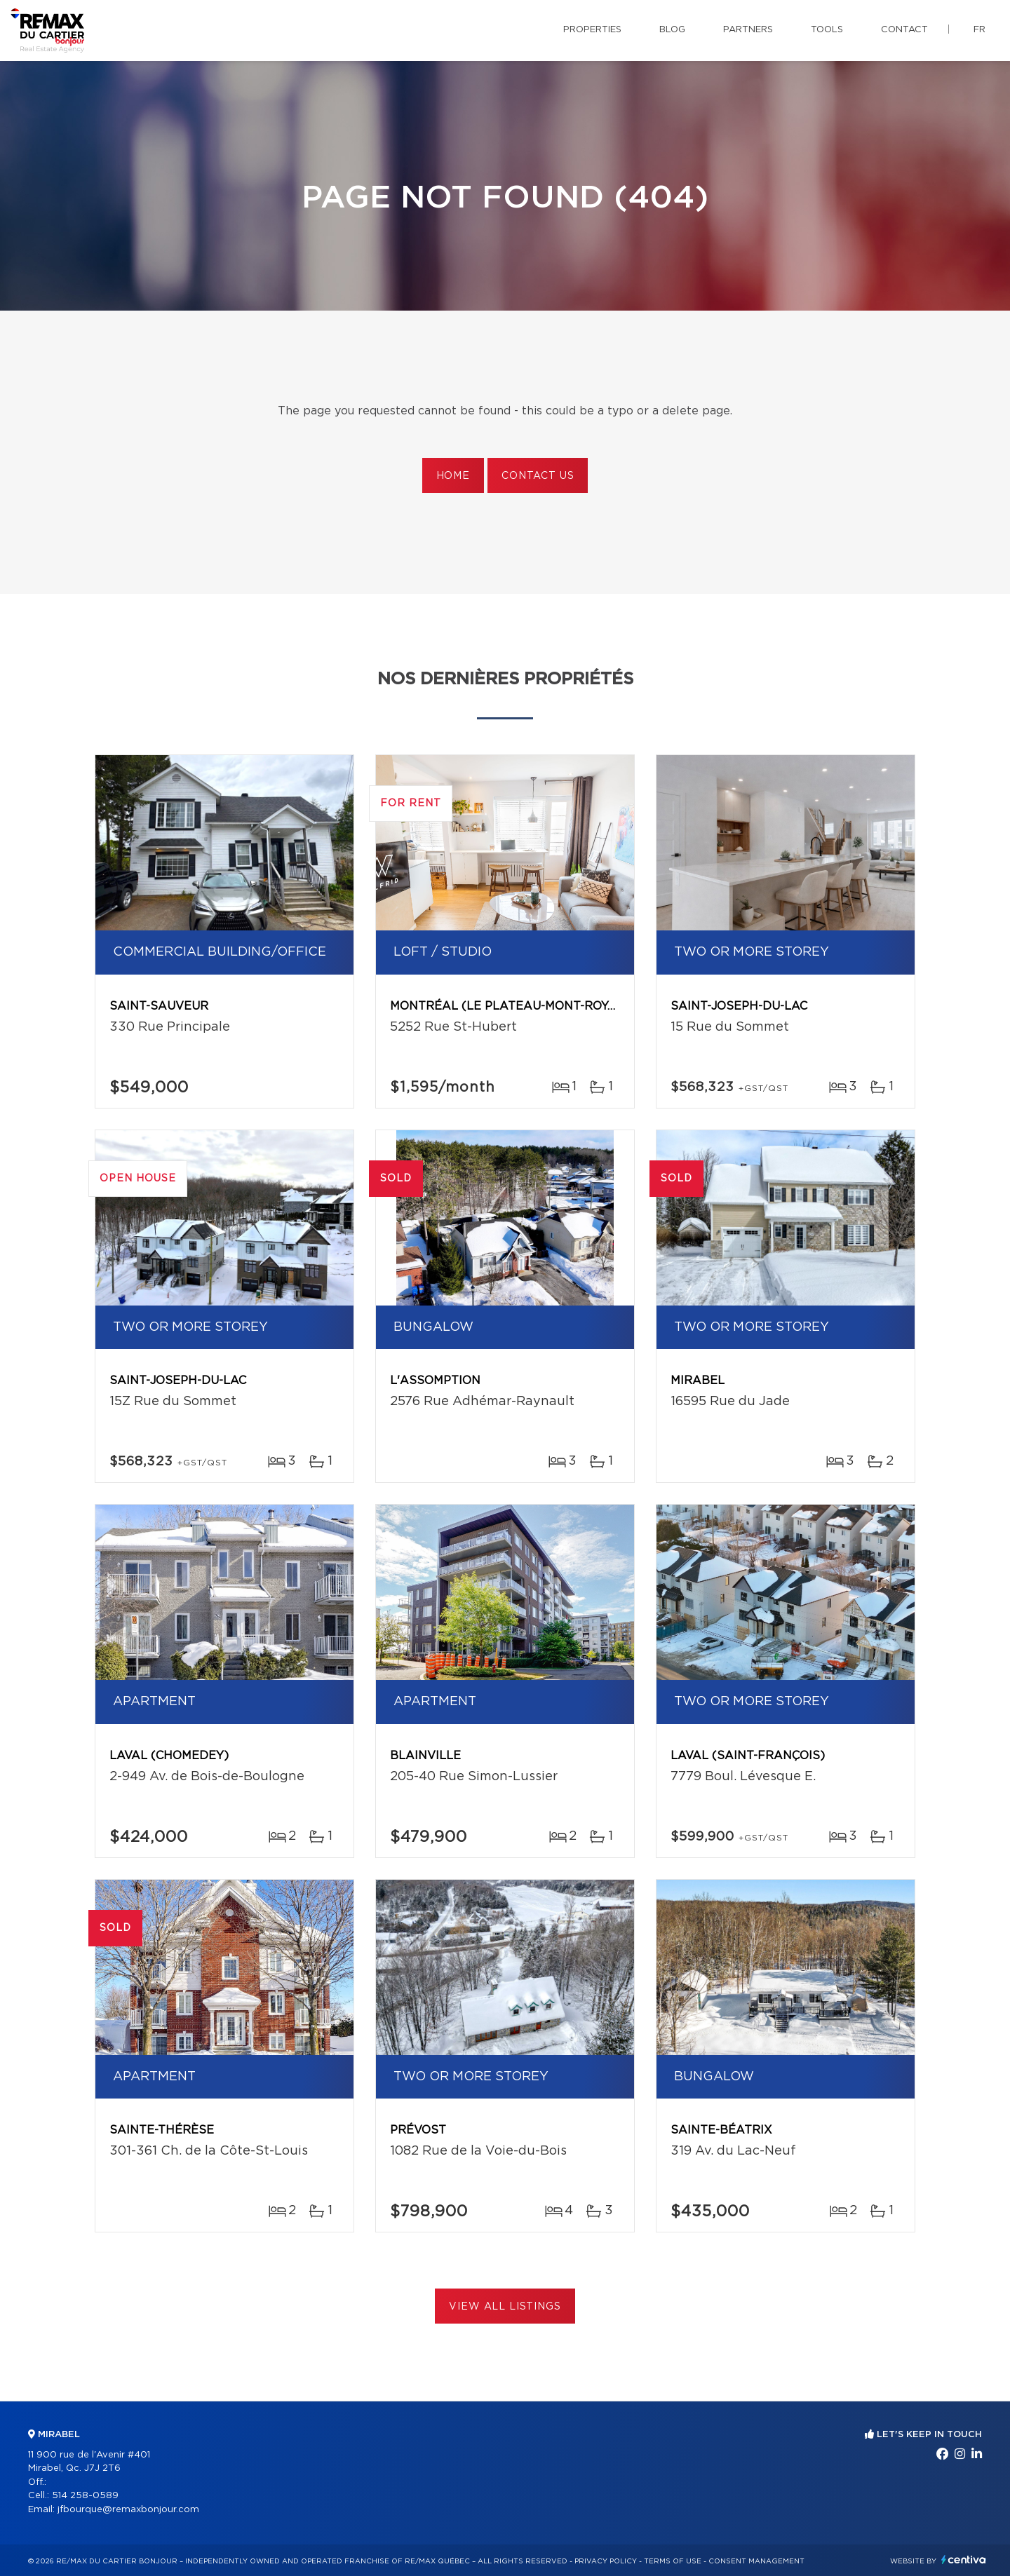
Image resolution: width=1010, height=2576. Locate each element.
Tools (827, 29)
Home (453, 476)
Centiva (963, 2559)
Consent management (756, 2561)
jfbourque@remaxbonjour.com (128, 2509)
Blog (672, 29)
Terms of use (672, 2561)
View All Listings (504, 2307)
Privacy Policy (605, 2561)
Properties (592, 29)
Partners (748, 29)
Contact (904, 29)
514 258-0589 (85, 2495)
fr (979, 29)
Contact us (537, 476)
